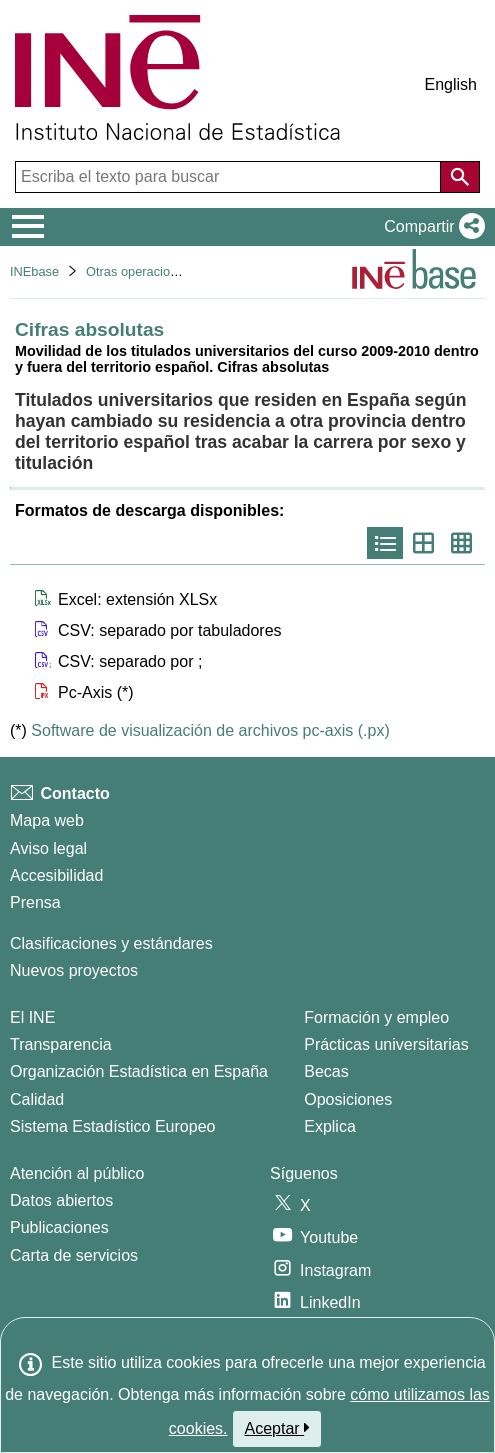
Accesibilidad (56, 875)
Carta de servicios (74, 1255)
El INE (32, 1017)
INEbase (34, 271)
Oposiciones (348, 1099)
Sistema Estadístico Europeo (112, 1126)
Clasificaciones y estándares (111, 943)
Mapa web (47, 820)
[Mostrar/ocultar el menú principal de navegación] (28, 227)
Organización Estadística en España (139, 1071)
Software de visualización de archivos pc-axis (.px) (210, 730)
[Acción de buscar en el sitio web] (460, 177)
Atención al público (77, 1173)
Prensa (35, 902)
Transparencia (61, 1044)
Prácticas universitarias (386, 1044)
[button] (430, 227)
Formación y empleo (376, 1017)
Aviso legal (48, 848)
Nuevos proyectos (74, 970)
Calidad (37, 1099)
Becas (326, 1071)
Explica (330, 1126)
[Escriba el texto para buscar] (230, 177)
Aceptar (277, 1428)
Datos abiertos (61, 1200)
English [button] (451, 84)
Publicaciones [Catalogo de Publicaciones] (59, 1227)
